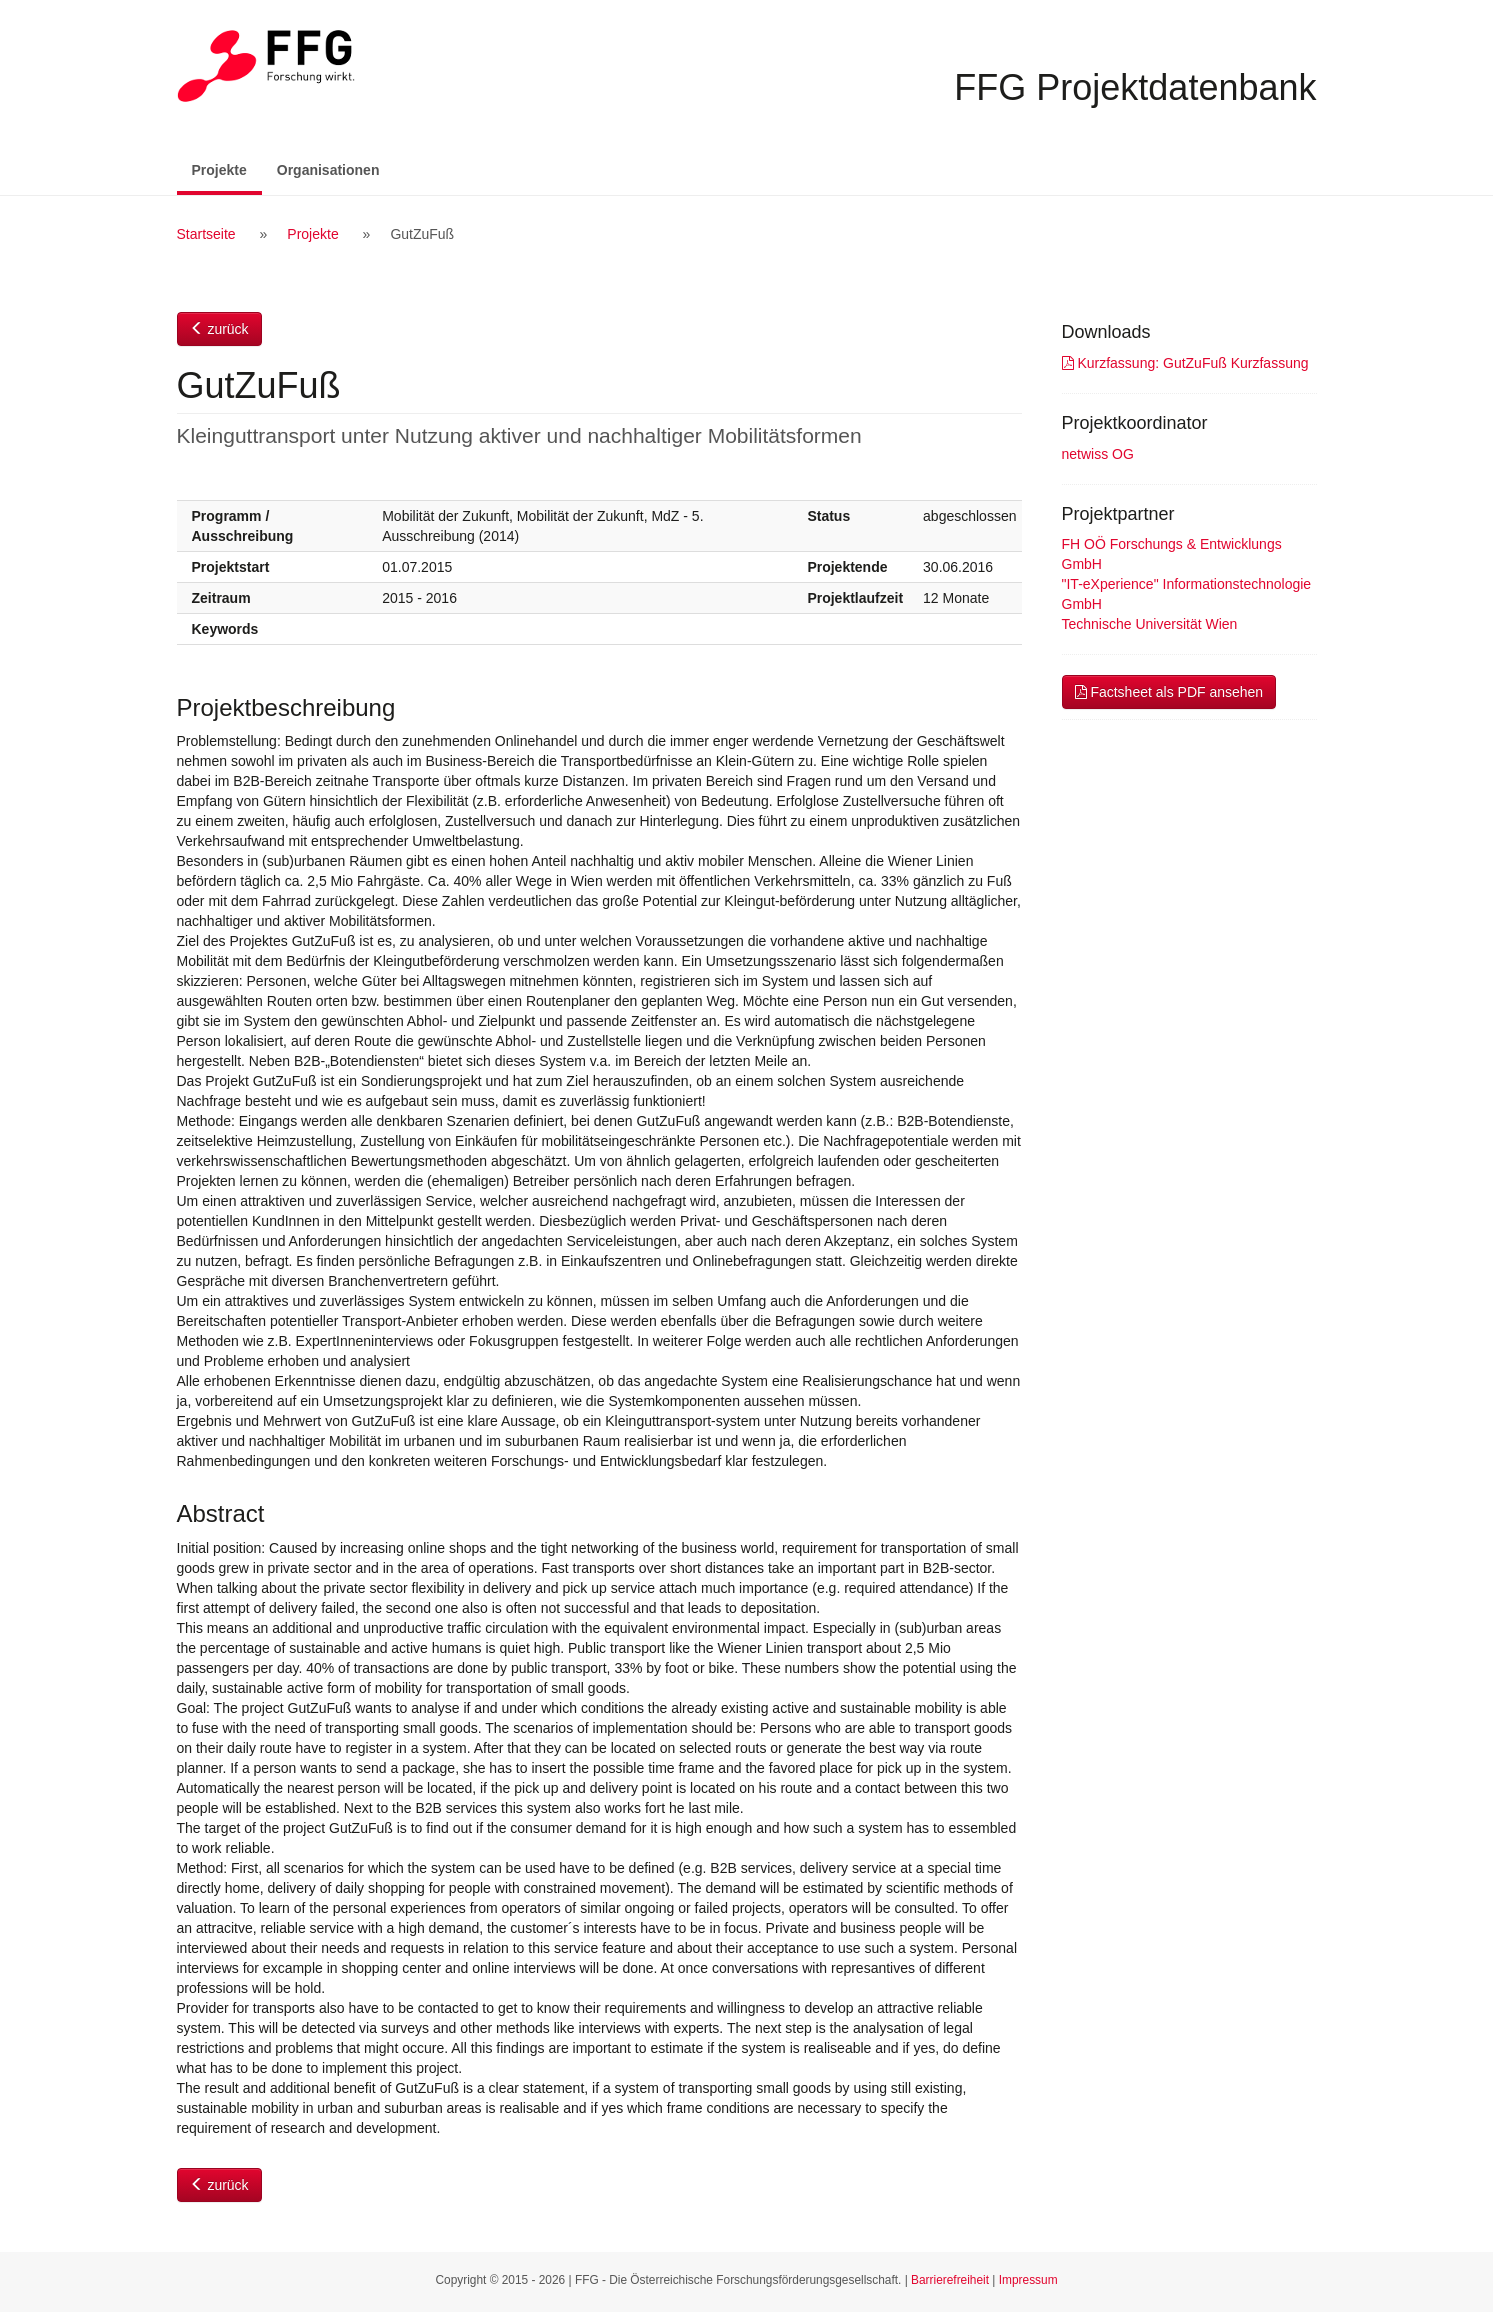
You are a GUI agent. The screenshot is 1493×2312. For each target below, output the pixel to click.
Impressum (1028, 2280)
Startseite (206, 234)
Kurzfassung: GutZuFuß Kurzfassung (1185, 363)
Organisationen (328, 170)
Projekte (227, 168)
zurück (219, 329)
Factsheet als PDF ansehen (1169, 692)
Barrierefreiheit (950, 2280)
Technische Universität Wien (1150, 624)
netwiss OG (1098, 454)
